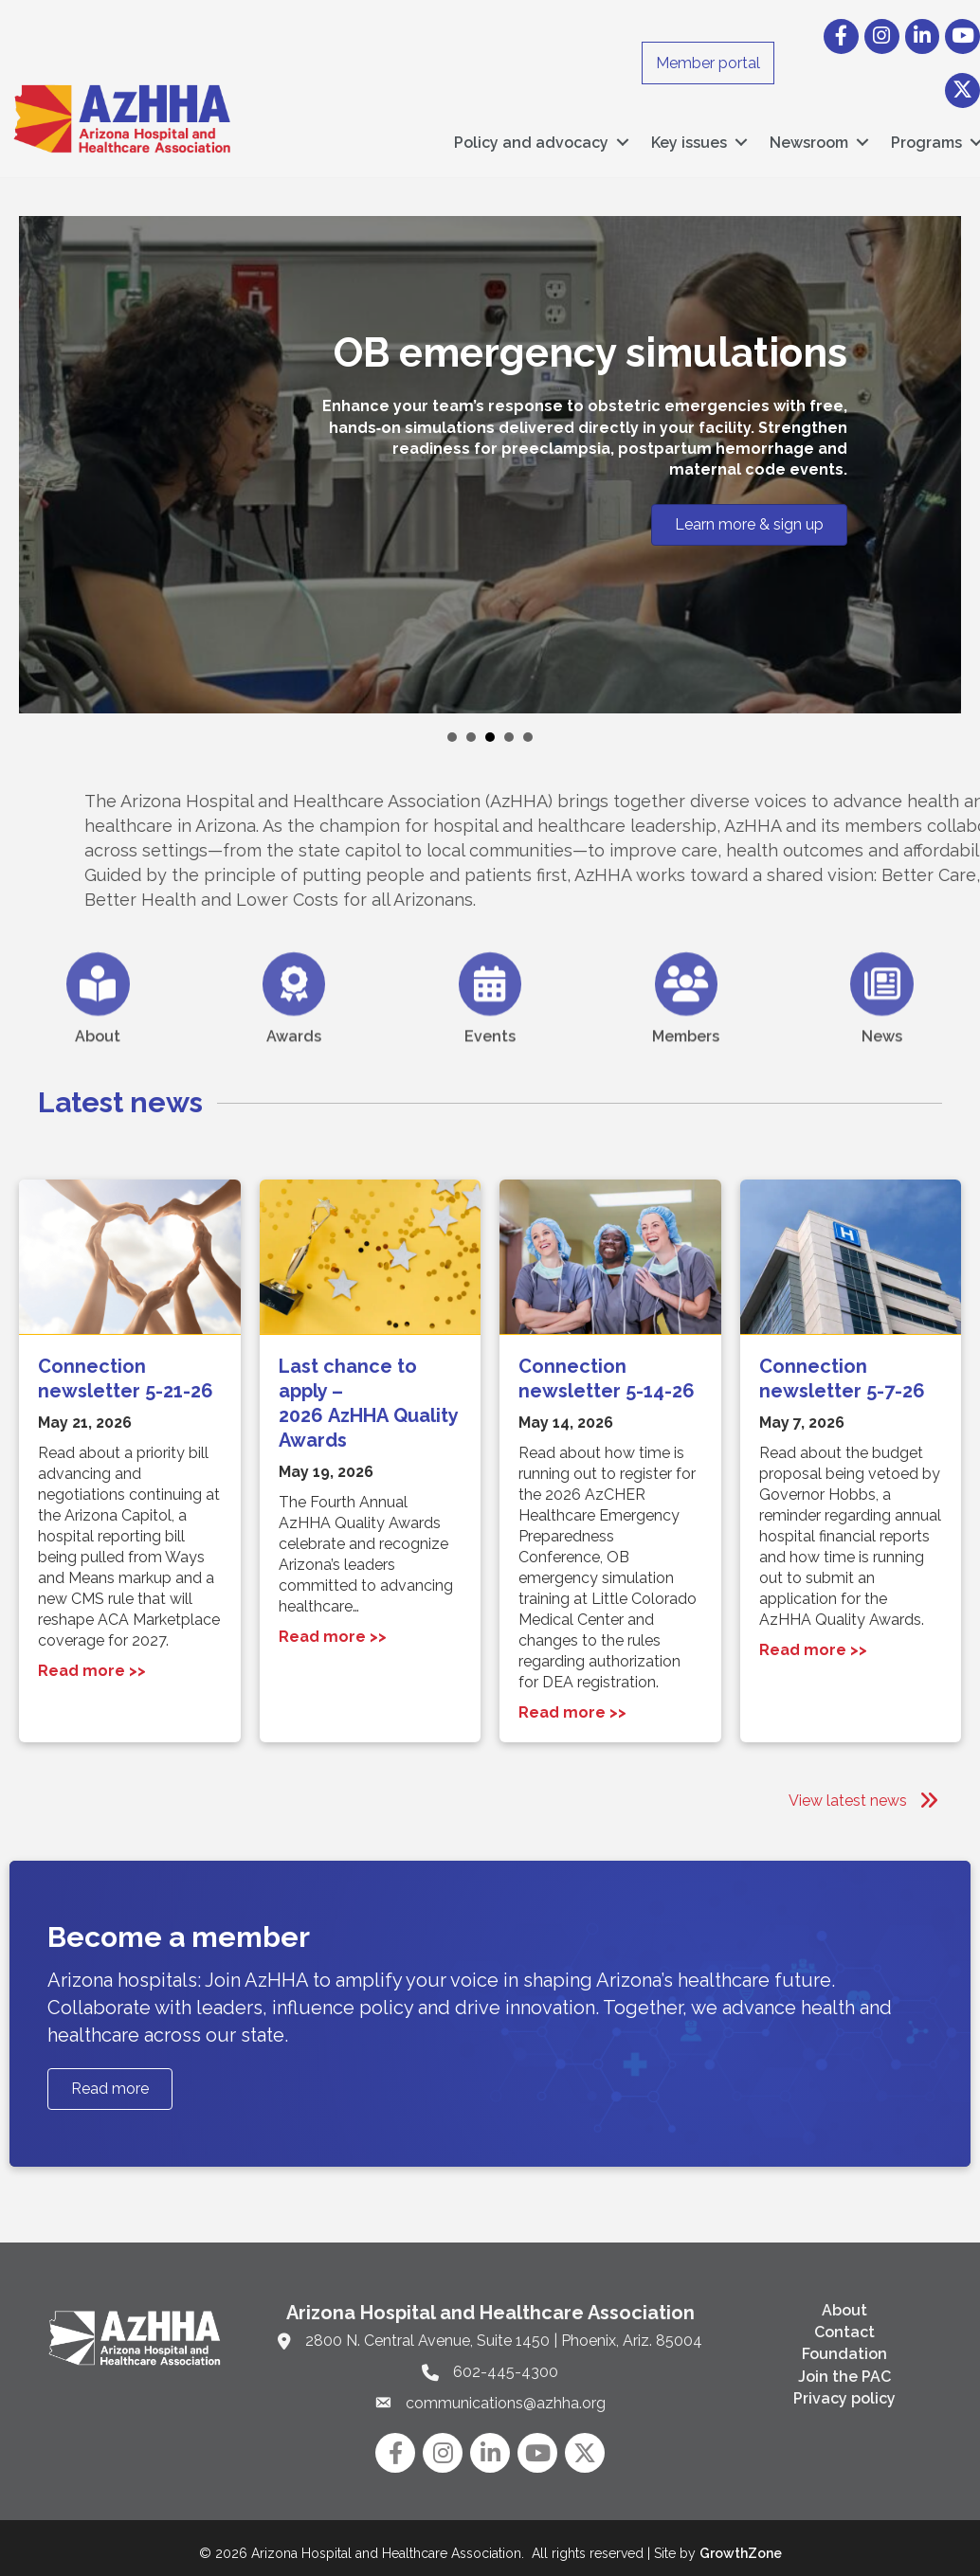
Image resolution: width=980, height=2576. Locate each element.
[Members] (686, 1033)
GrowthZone (740, 2543)
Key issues (689, 138)
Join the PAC (844, 2366)
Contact (844, 2323)
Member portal (708, 63)
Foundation (844, 2344)
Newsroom (809, 138)
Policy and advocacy (531, 138)
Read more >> (92, 1661)
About (844, 2301)
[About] (98, 1033)
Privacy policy (844, 2389)
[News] (882, 1033)
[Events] (490, 1033)
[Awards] (294, 1033)
